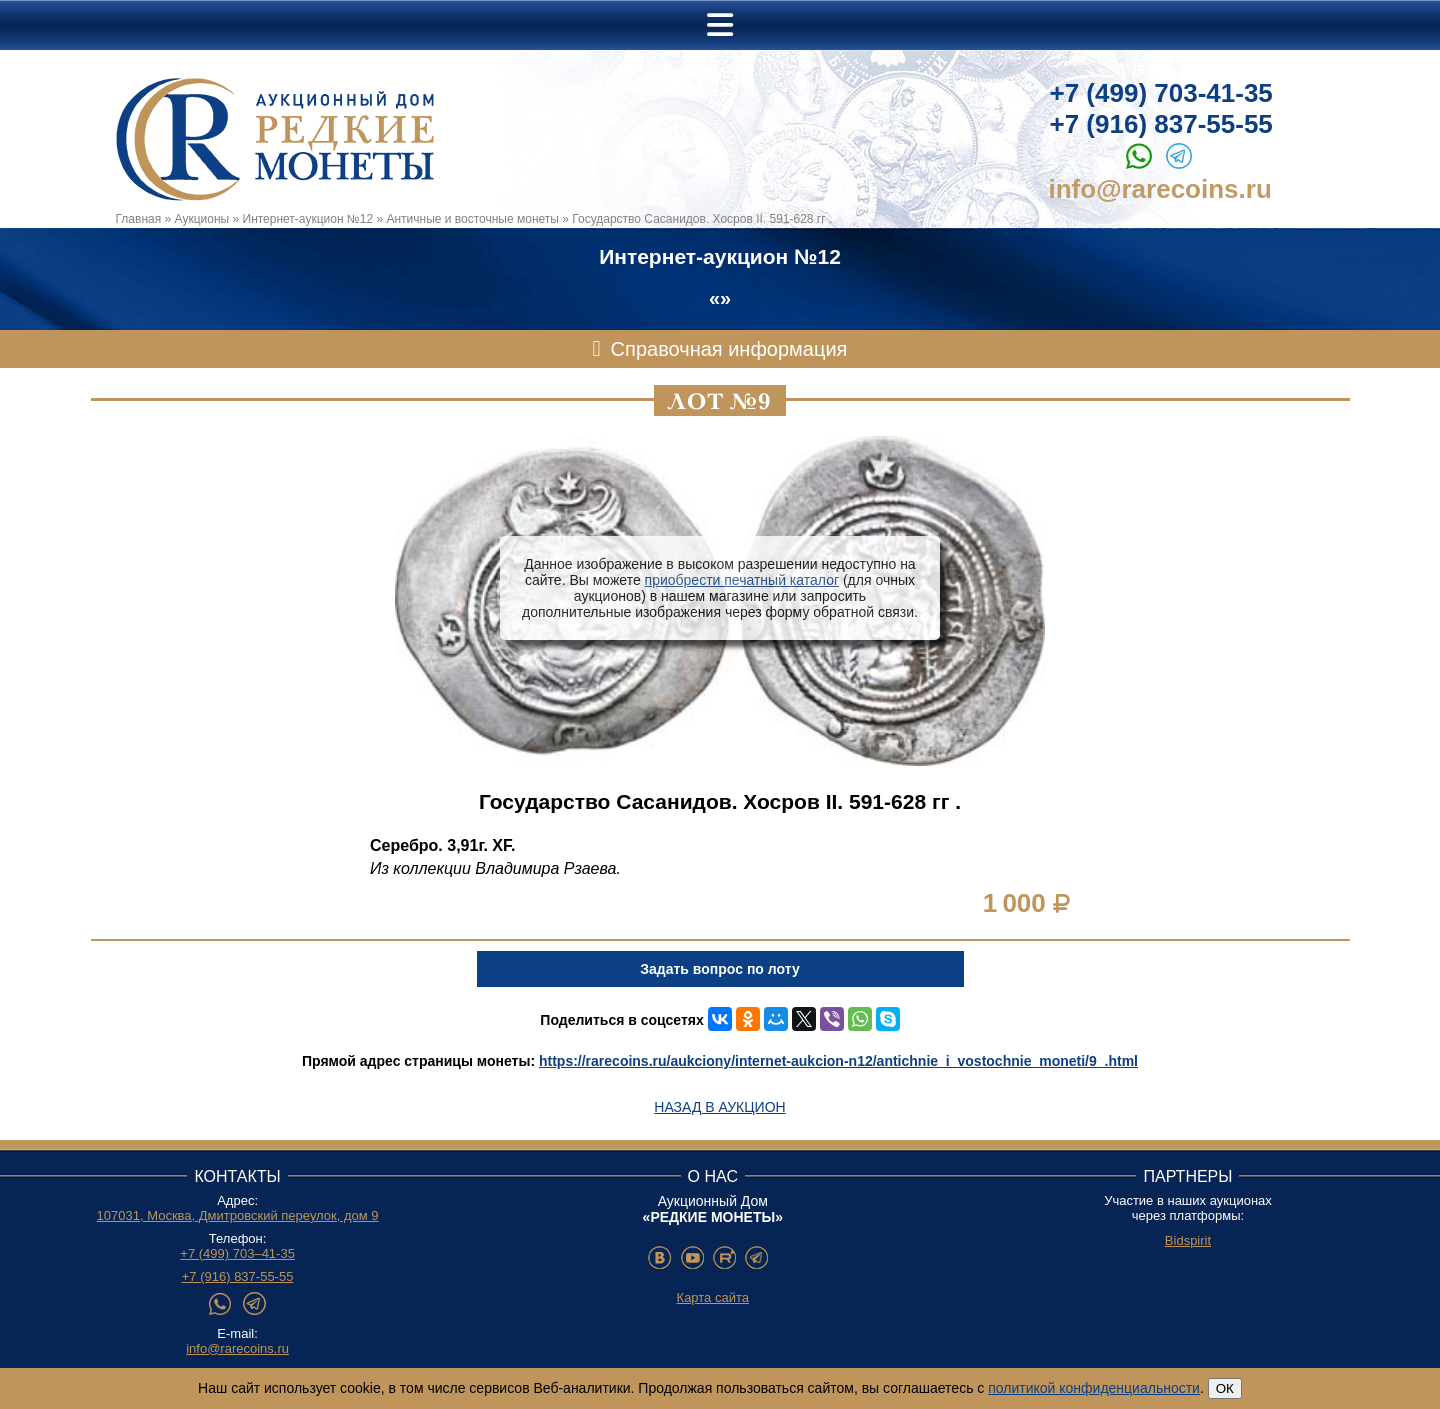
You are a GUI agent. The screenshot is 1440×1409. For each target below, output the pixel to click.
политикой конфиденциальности (1094, 1388)
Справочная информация (729, 349)
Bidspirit (1188, 1240)
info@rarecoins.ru (1160, 189)
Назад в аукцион (719, 1107)
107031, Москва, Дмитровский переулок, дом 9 (238, 1215)
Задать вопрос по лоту (719, 969)
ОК (1225, 1388)
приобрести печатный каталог (742, 580)
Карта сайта (713, 1297)
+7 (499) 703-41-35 (1161, 93)
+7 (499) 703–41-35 (237, 1253)
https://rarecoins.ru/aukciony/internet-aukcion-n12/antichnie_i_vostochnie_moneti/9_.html (838, 1061)
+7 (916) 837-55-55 (1161, 124)
